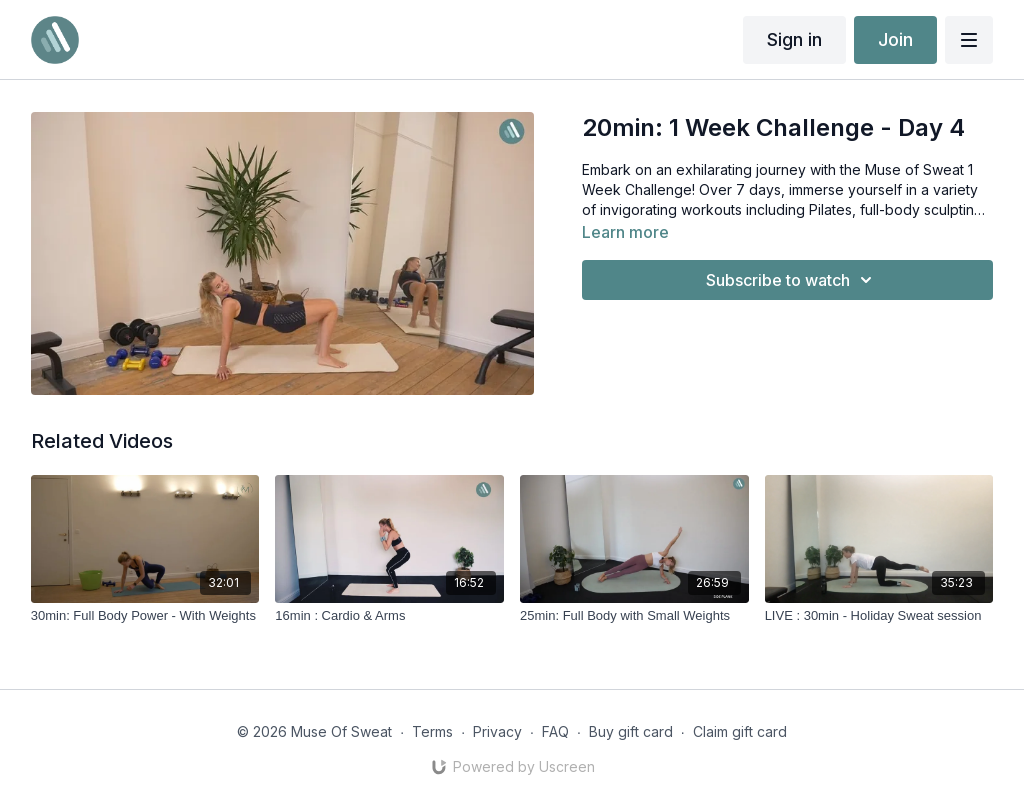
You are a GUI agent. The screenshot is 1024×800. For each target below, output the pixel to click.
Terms (432, 731)
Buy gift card (631, 731)
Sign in (794, 39)
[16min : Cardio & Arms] (389, 616)
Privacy (497, 731)
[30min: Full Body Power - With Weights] (145, 616)
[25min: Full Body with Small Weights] (634, 616)
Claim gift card (740, 731)
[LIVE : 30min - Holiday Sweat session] (879, 616)
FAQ (555, 731)
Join (895, 39)
